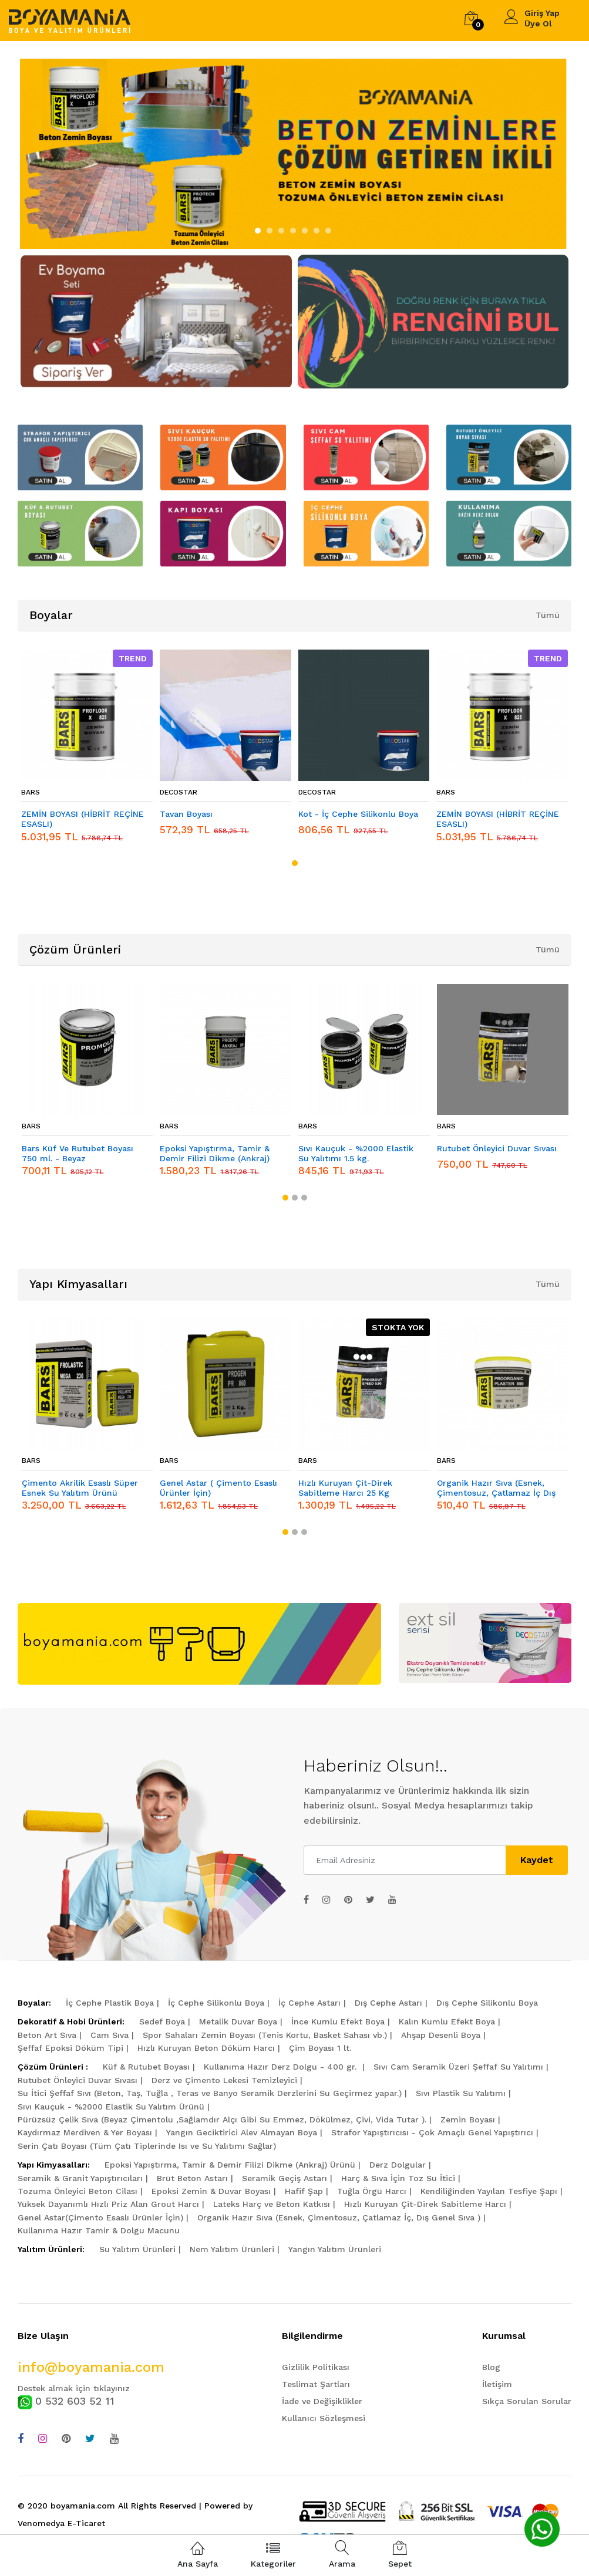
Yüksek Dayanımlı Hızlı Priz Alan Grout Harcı (108, 2204)
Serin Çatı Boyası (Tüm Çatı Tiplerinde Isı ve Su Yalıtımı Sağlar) (147, 2146)
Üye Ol (538, 23)
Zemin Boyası (467, 2119)
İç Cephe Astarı (309, 2002)
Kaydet (536, 1859)
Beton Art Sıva (47, 2035)
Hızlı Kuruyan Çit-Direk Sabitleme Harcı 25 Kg (345, 1487)
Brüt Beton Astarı (192, 2178)
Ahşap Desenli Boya (440, 2035)
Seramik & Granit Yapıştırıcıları (80, 2178)
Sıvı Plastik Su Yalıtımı (461, 2093)
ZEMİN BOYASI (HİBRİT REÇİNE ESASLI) (82, 819)
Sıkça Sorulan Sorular (526, 2401)
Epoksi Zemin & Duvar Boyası (211, 2191)
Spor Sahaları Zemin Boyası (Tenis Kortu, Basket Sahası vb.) (265, 2035)
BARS (30, 792)
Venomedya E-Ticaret (61, 2523)
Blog (491, 2367)
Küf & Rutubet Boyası (146, 2066)
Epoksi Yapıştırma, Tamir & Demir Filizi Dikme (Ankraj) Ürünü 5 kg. (215, 1154)
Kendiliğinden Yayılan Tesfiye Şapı (488, 2191)
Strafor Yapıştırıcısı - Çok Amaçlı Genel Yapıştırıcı (432, 2132)
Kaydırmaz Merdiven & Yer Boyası (85, 2132)
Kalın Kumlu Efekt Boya (447, 2021)
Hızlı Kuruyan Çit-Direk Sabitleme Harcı (425, 2204)
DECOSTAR (178, 792)
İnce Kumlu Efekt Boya (338, 2021)
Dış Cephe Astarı (388, 2002)
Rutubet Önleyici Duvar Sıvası (497, 1148)
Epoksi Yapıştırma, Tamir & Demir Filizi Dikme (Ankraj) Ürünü (230, 2164)
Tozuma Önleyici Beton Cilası (77, 2191)
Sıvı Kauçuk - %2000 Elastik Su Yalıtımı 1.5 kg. (355, 1153)
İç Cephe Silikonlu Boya (216, 2002)
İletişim (497, 2384)
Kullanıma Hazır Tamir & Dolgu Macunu (99, 2230)
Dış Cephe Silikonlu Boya (487, 2002)
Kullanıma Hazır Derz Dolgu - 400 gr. (281, 2066)
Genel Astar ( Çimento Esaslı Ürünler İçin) (218, 1487)
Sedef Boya (162, 2021)
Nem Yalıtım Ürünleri (232, 2249)
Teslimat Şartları (316, 2384)
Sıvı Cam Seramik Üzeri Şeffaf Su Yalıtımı (458, 2066)
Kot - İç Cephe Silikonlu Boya (358, 814)
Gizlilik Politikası (315, 2367)
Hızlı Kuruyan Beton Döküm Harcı (206, 2048)
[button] (258, 231)
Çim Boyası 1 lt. (320, 2048)
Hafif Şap (304, 2191)
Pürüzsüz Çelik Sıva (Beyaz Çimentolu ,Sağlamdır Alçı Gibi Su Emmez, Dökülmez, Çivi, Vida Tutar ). (222, 2119)
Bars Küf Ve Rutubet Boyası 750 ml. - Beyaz (77, 1153)
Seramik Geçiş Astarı (284, 2178)
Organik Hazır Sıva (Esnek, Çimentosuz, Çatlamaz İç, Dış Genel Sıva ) (338, 2217)
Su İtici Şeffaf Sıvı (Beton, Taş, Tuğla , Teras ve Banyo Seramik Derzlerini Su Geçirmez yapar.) (210, 2093)
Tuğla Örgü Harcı (371, 2191)
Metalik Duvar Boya (238, 2021)
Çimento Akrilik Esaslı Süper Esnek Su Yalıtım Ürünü (80, 1487)
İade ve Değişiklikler (322, 2401)
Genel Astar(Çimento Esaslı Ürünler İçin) (100, 2217)
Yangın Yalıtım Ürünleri (334, 2249)
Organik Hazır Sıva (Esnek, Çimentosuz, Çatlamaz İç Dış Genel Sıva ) (496, 1488)
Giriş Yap (542, 13)
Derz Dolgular (397, 2164)
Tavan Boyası (186, 814)
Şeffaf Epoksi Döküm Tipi (70, 2048)
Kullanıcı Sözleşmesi (323, 2418)
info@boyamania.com (91, 2367)
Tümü (548, 615)
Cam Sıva (109, 2035)
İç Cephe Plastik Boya (110, 2002)
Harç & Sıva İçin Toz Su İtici (398, 2178)
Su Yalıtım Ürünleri (137, 2249)
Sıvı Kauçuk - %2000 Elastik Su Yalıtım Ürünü (111, 2106)
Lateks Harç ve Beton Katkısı (271, 2204)
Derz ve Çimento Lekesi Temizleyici (224, 2080)
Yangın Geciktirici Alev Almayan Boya (241, 2132)
